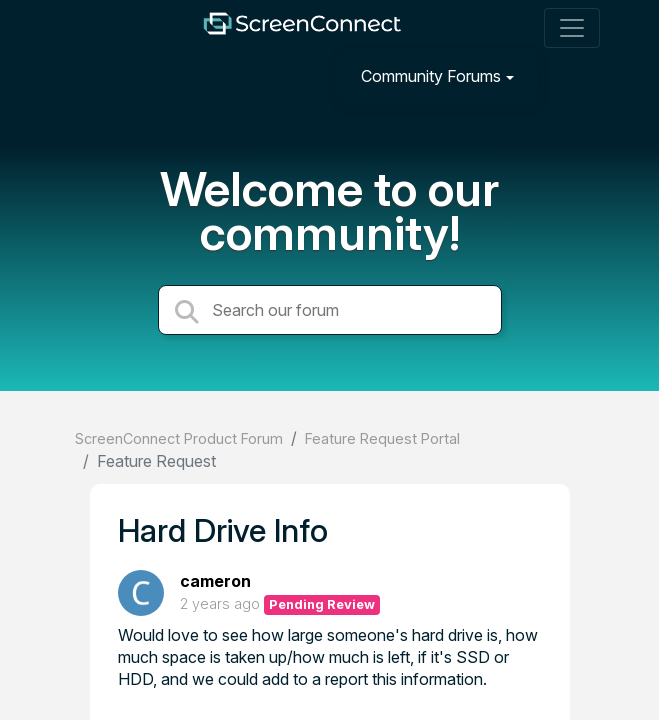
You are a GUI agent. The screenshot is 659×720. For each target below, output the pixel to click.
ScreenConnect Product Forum (179, 438)
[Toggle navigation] (572, 28)
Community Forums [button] (431, 76)
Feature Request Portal (382, 438)
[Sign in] (569, 75)
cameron (215, 581)
